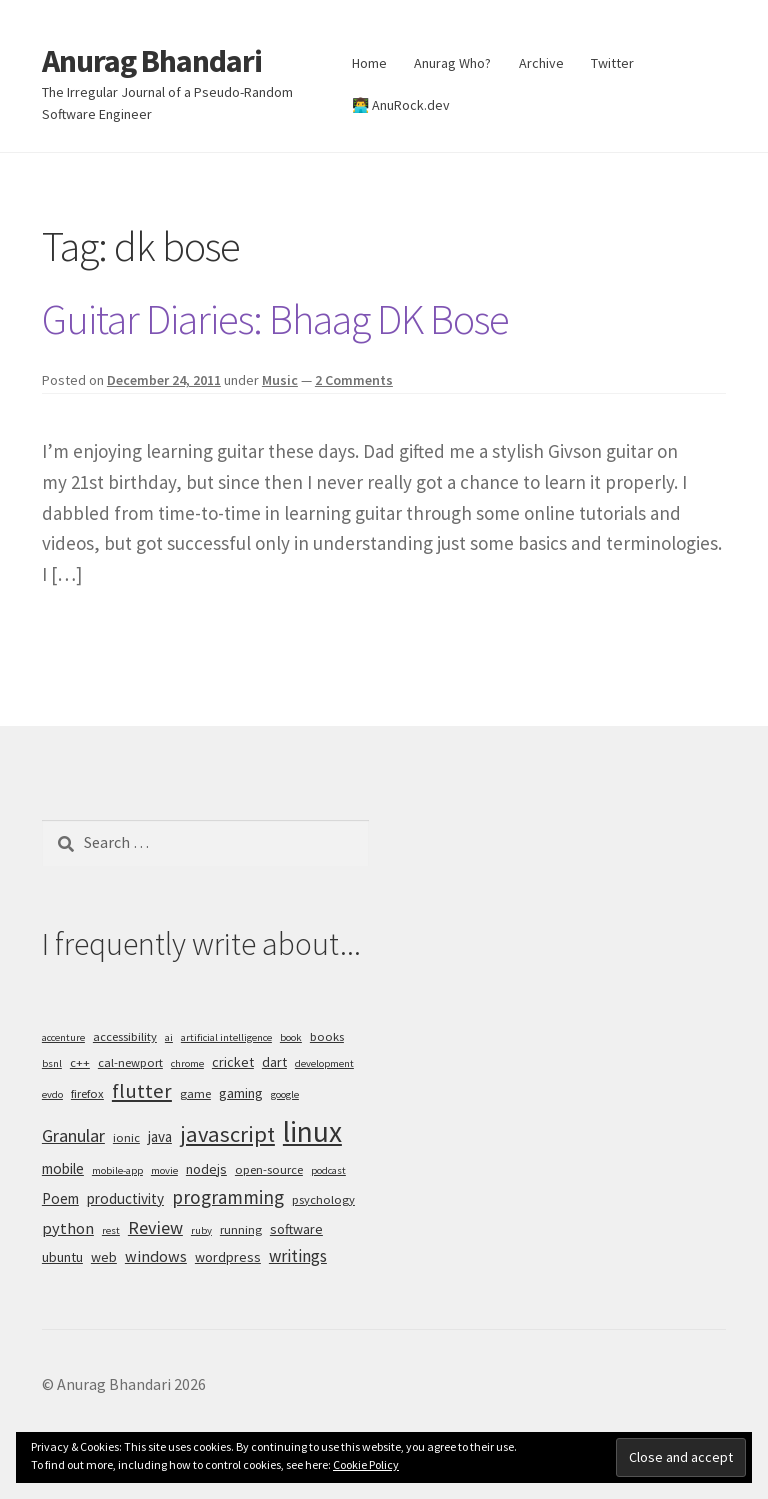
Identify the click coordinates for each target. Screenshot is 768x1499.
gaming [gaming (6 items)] (241, 1093)
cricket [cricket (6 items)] (233, 1062)
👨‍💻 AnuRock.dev (401, 105)
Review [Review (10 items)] (155, 1227)
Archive (541, 63)
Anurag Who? (452, 63)
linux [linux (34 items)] (312, 1131)
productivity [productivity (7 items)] (125, 1198)
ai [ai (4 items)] (169, 1037)
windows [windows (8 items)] (156, 1256)
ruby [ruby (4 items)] (201, 1230)
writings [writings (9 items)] (298, 1256)
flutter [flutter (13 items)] (142, 1091)
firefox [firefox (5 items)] (87, 1093)
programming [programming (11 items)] (228, 1197)
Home (369, 63)
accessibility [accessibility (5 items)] (125, 1036)
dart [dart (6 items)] (274, 1062)
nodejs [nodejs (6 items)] (206, 1169)
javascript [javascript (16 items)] (227, 1134)
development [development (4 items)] (324, 1063)
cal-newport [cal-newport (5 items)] (130, 1062)
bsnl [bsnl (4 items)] (52, 1063)
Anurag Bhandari (152, 61)
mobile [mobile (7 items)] (63, 1168)
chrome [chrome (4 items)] (187, 1063)
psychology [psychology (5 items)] (323, 1199)
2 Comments (354, 380)
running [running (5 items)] (241, 1229)
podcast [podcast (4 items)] (328, 1170)
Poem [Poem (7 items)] (60, 1198)
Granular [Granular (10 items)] (73, 1135)
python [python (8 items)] (68, 1228)
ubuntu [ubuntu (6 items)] (62, 1257)
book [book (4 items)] (291, 1037)
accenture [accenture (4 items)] (63, 1037)
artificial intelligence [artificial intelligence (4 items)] (226, 1037)
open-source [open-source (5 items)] (269, 1169)
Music (280, 380)
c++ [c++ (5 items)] (80, 1062)
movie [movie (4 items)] (164, 1170)
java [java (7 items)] (160, 1136)
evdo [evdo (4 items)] (52, 1094)
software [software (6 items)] (296, 1229)
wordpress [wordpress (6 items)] (228, 1257)
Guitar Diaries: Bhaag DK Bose (275, 319)
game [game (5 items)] (195, 1093)
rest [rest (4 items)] (111, 1230)
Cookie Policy (366, 1464)
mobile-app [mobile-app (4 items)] (117, 1170)
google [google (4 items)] (285, 1094)
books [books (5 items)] (327, 1036)
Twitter (612, 63)
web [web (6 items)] (104, 1257)
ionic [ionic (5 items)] (126, 1137)
